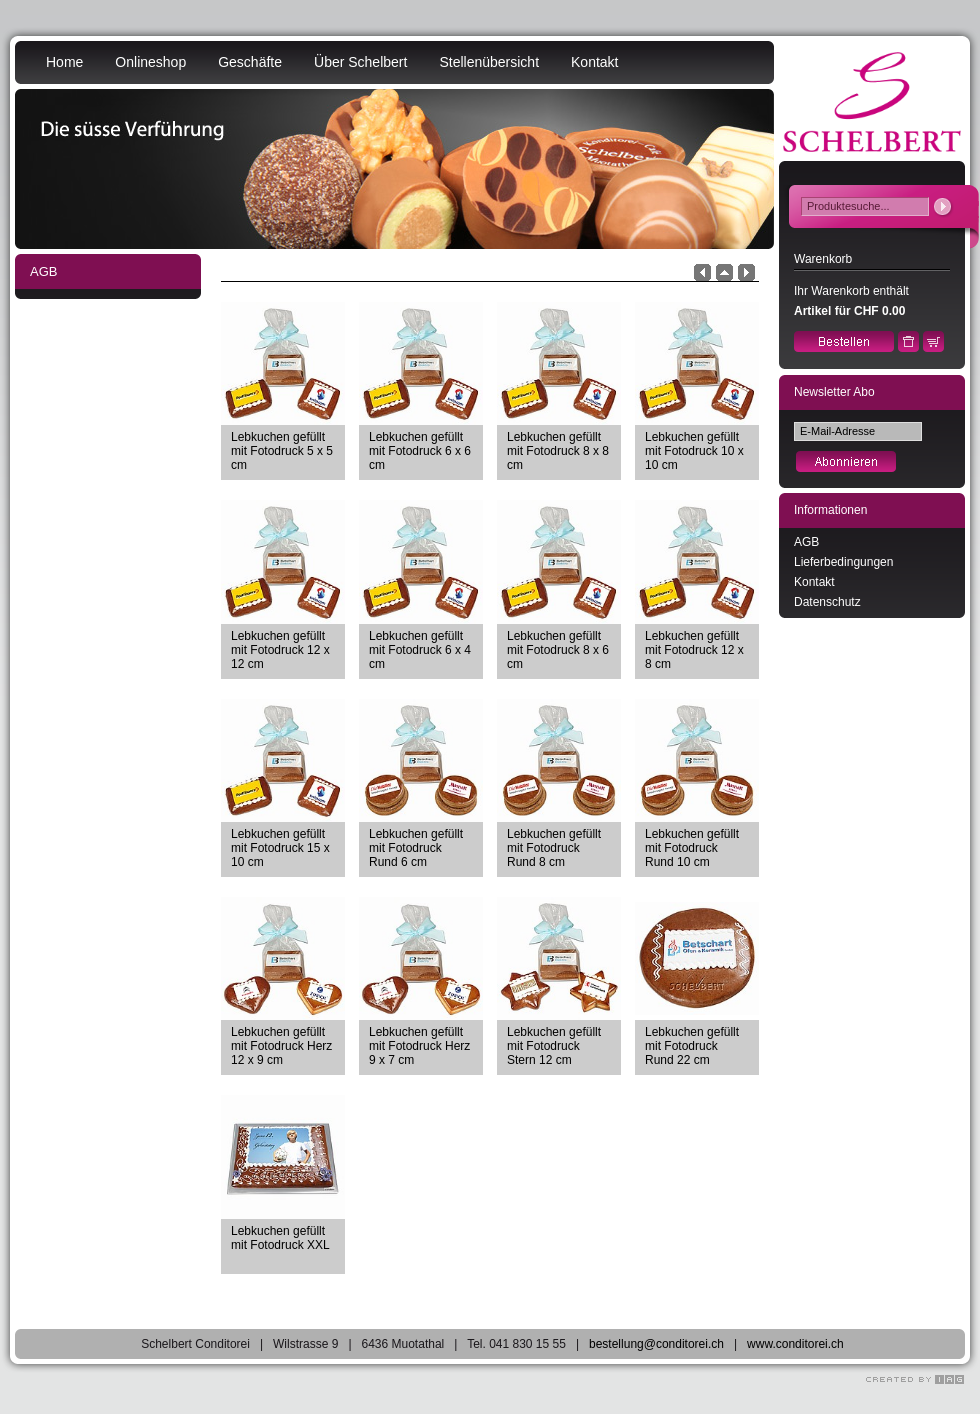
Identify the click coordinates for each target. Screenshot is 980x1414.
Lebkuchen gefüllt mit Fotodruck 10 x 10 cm (694, 451)
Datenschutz (827, 602)
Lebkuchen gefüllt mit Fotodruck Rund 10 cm (692, 848)
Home (64, 62)
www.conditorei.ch (795, 1344)
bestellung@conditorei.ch (656, 1344)
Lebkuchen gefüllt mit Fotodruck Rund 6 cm (416, 848)
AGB (806, 542)
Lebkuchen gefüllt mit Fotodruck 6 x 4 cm (420, 650)
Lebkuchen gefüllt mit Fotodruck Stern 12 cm (554, 1046)
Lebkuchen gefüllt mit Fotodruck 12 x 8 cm (694, 650)
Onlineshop (150, 62)
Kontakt (594, 62)
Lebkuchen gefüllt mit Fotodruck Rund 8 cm (554, 848)
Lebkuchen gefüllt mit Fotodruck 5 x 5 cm (282, 451)
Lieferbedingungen (843, 562)
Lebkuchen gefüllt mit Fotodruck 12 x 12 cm (280, 650)
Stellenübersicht (489, 62)
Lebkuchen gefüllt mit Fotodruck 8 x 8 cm (558, 451)
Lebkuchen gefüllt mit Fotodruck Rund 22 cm (692, 1046)
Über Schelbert (360, 62)
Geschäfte (250, 62)
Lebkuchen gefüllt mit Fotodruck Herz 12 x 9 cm (281, 1046)
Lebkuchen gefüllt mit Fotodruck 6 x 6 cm (420, 451)
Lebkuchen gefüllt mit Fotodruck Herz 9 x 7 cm (419, 1046)
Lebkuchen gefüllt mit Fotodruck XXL (280, 1238)
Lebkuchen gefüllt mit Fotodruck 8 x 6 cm (558, 650)
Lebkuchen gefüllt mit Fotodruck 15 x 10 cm (280, 848)
